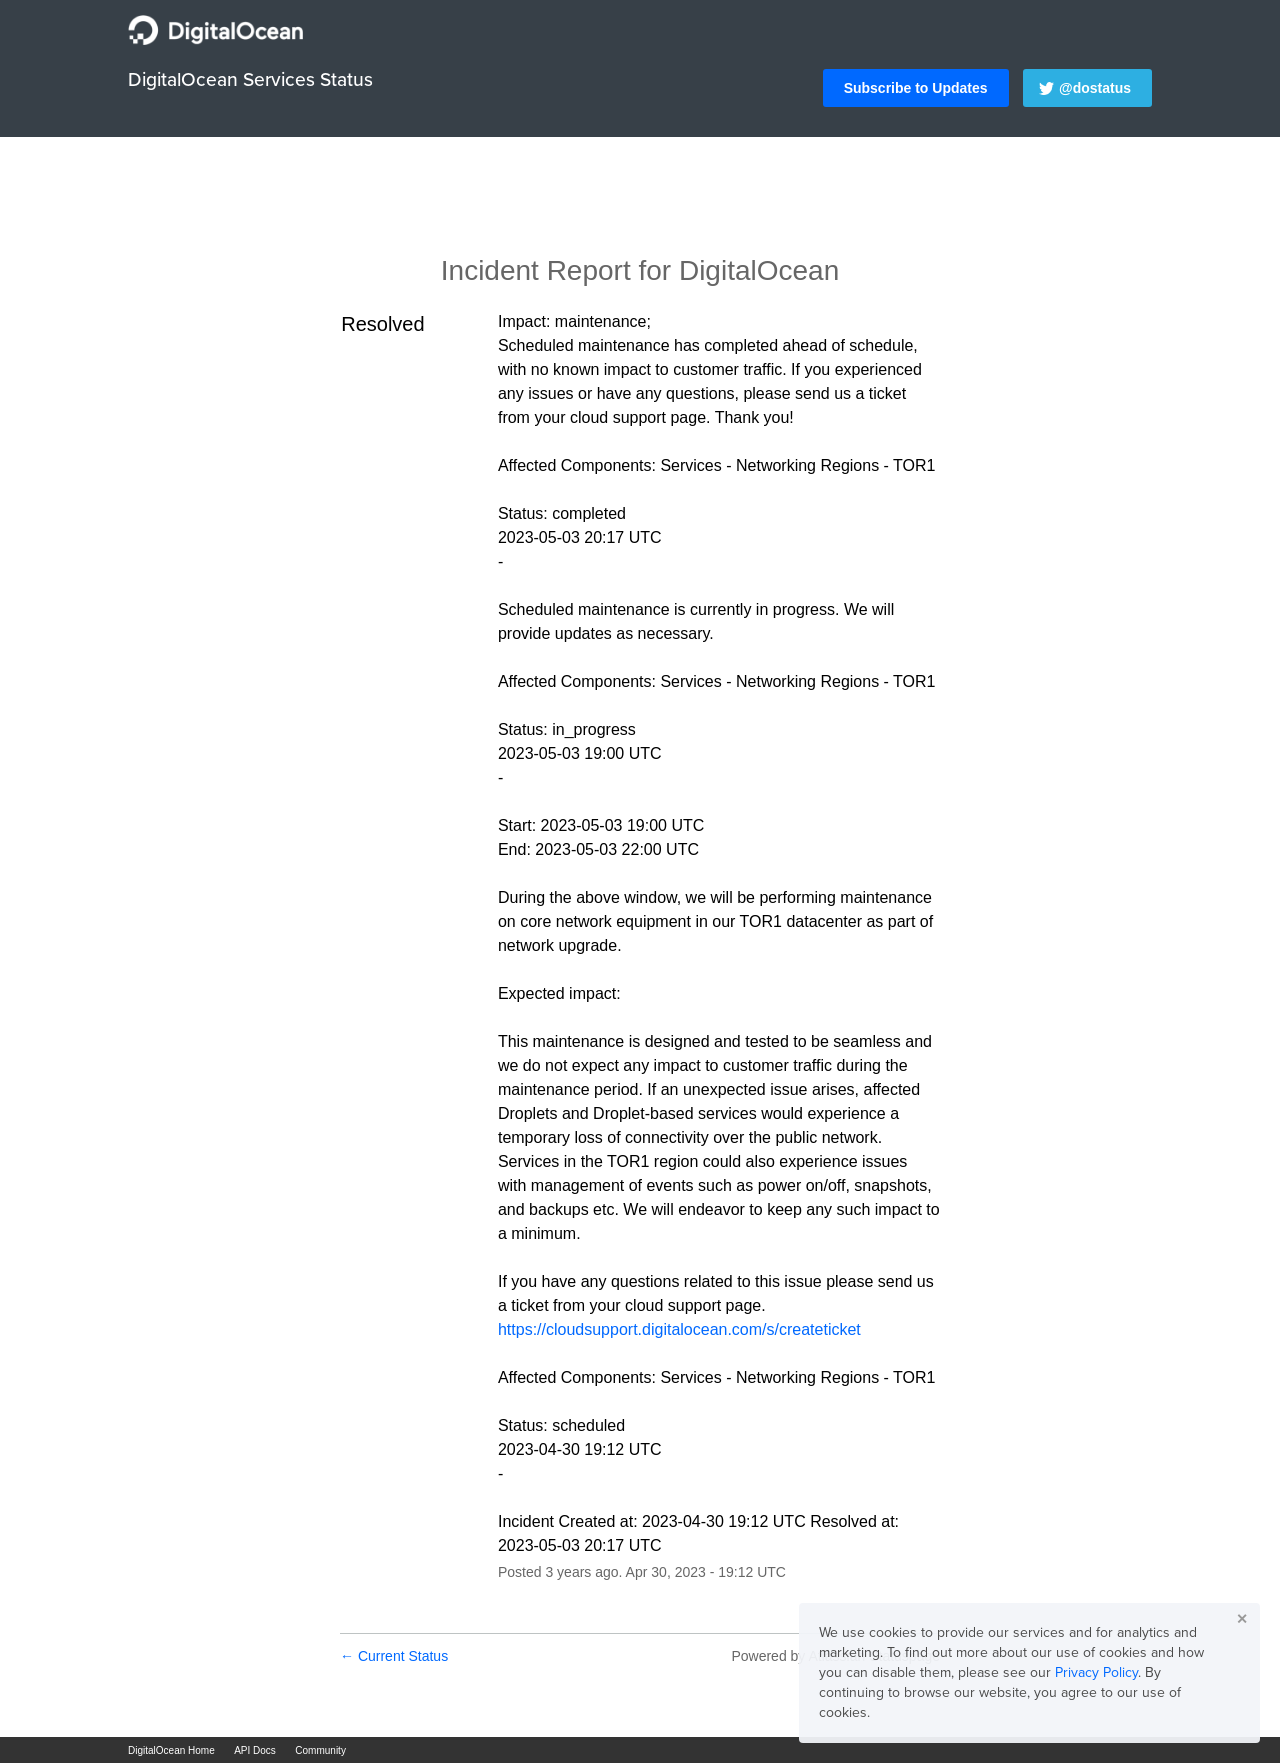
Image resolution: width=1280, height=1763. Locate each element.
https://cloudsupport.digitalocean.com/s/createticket (679, 1329)
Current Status (394, 1656)
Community (320, 1750)
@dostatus (1095, 88)
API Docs (255, 1750)
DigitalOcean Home (171, 1750)
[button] (916, 88)
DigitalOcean (759, 270)
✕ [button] (1242, 1619)
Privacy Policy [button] (1096, 1672)
